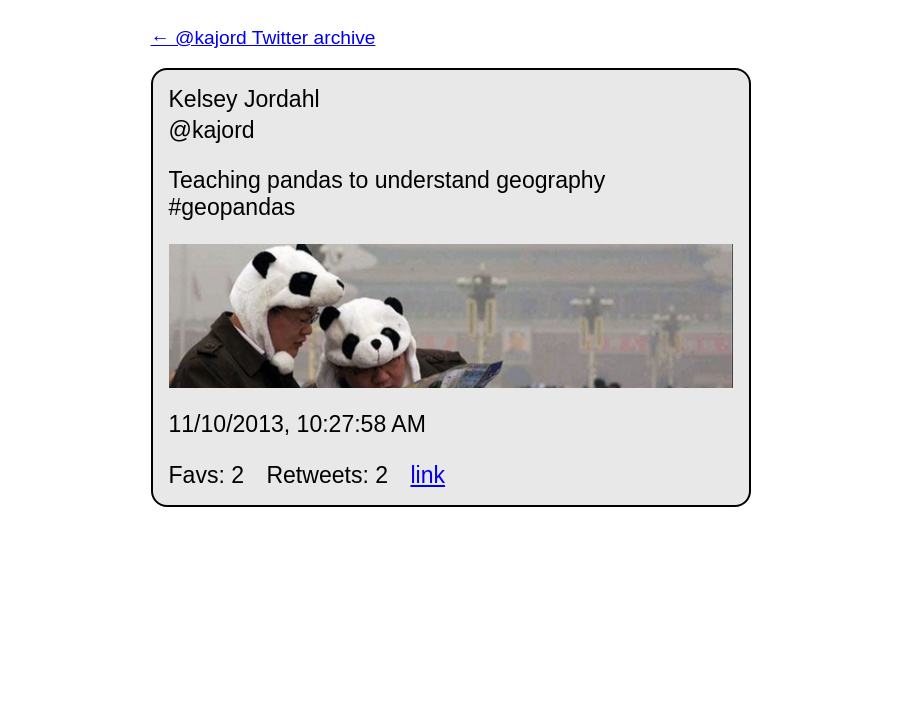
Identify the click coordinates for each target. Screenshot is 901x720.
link (427, 475)
